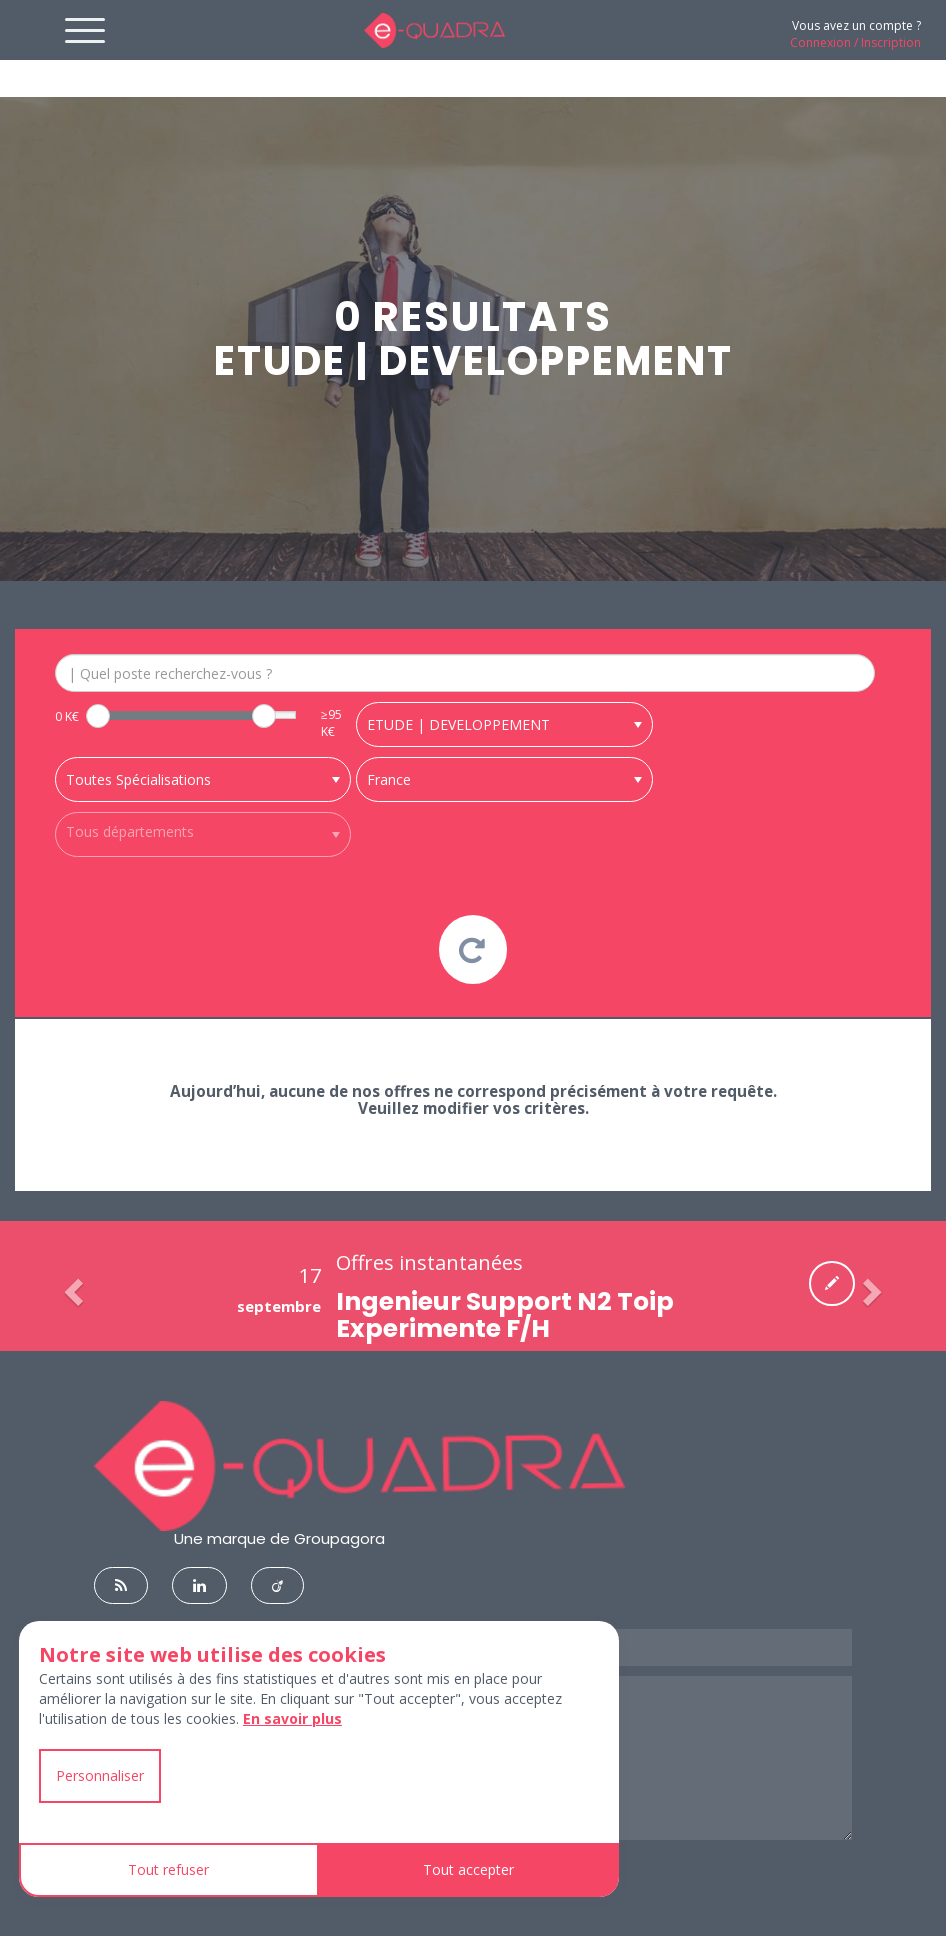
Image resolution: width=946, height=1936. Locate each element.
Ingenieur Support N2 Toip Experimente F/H (505, 1336)
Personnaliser (100, 1775)
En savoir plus (292, 1718)
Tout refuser (168, 1869)
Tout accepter (468, 1869)
